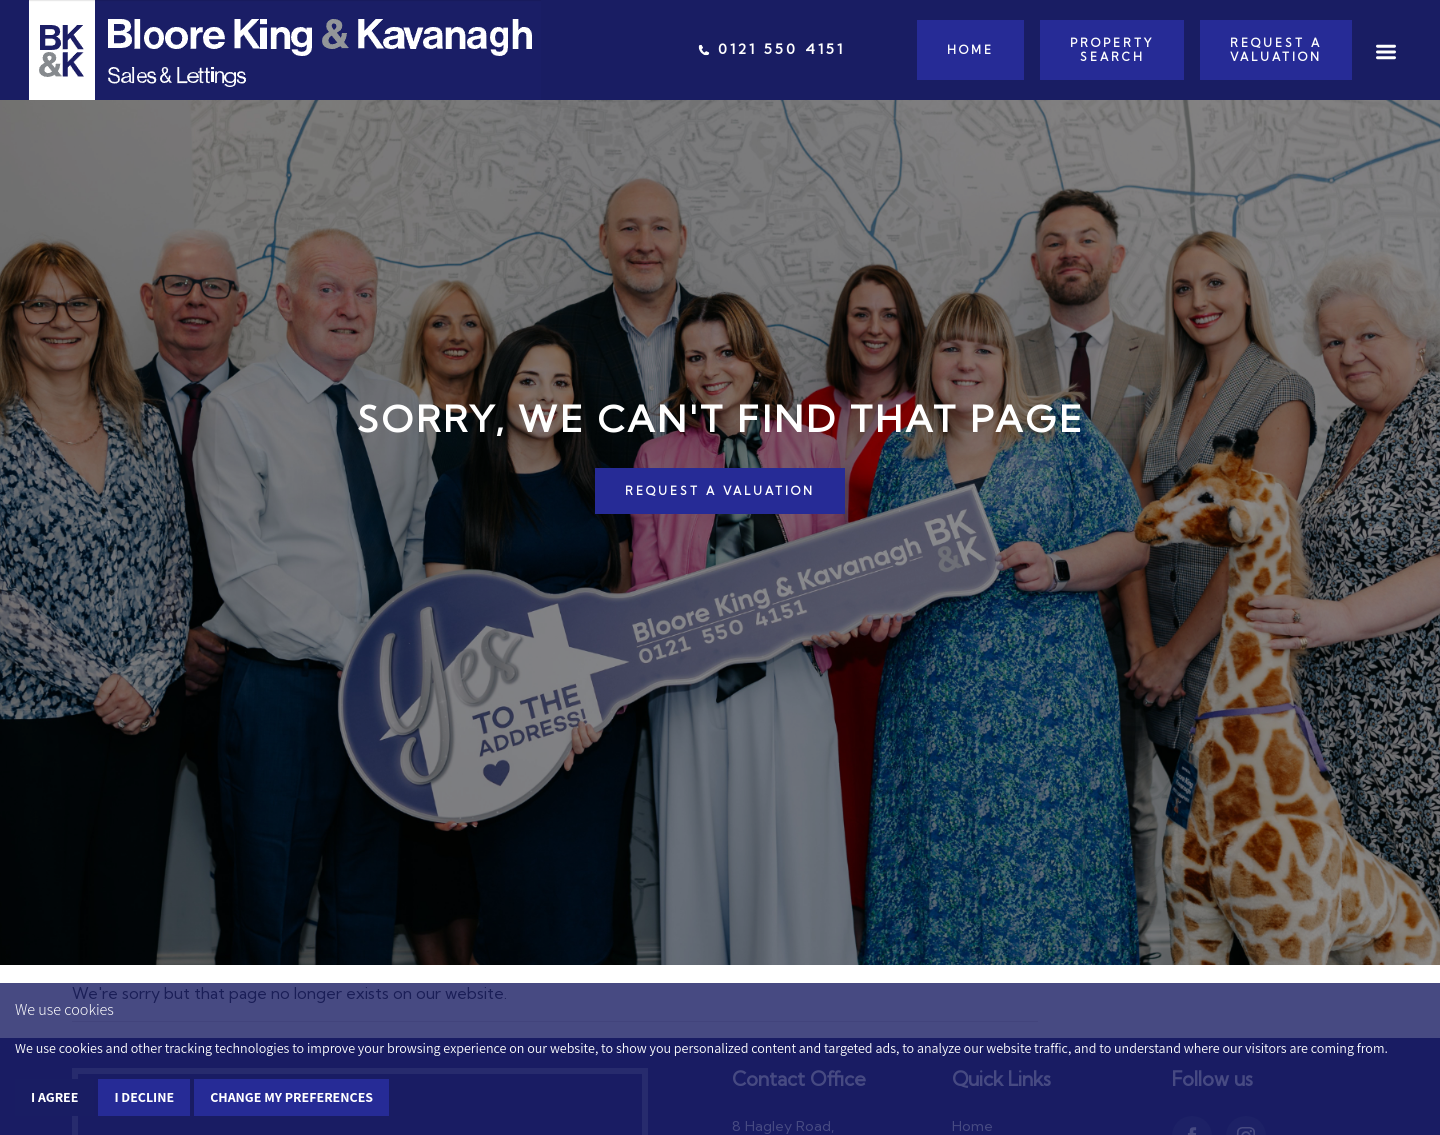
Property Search (1112, 50)
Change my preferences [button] (291, 1097)
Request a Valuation (1276, 50)
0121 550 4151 (771, 49)
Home (970, 50)
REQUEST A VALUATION (720, 491)
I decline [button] (144, 1097)
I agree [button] (54, 1097)
